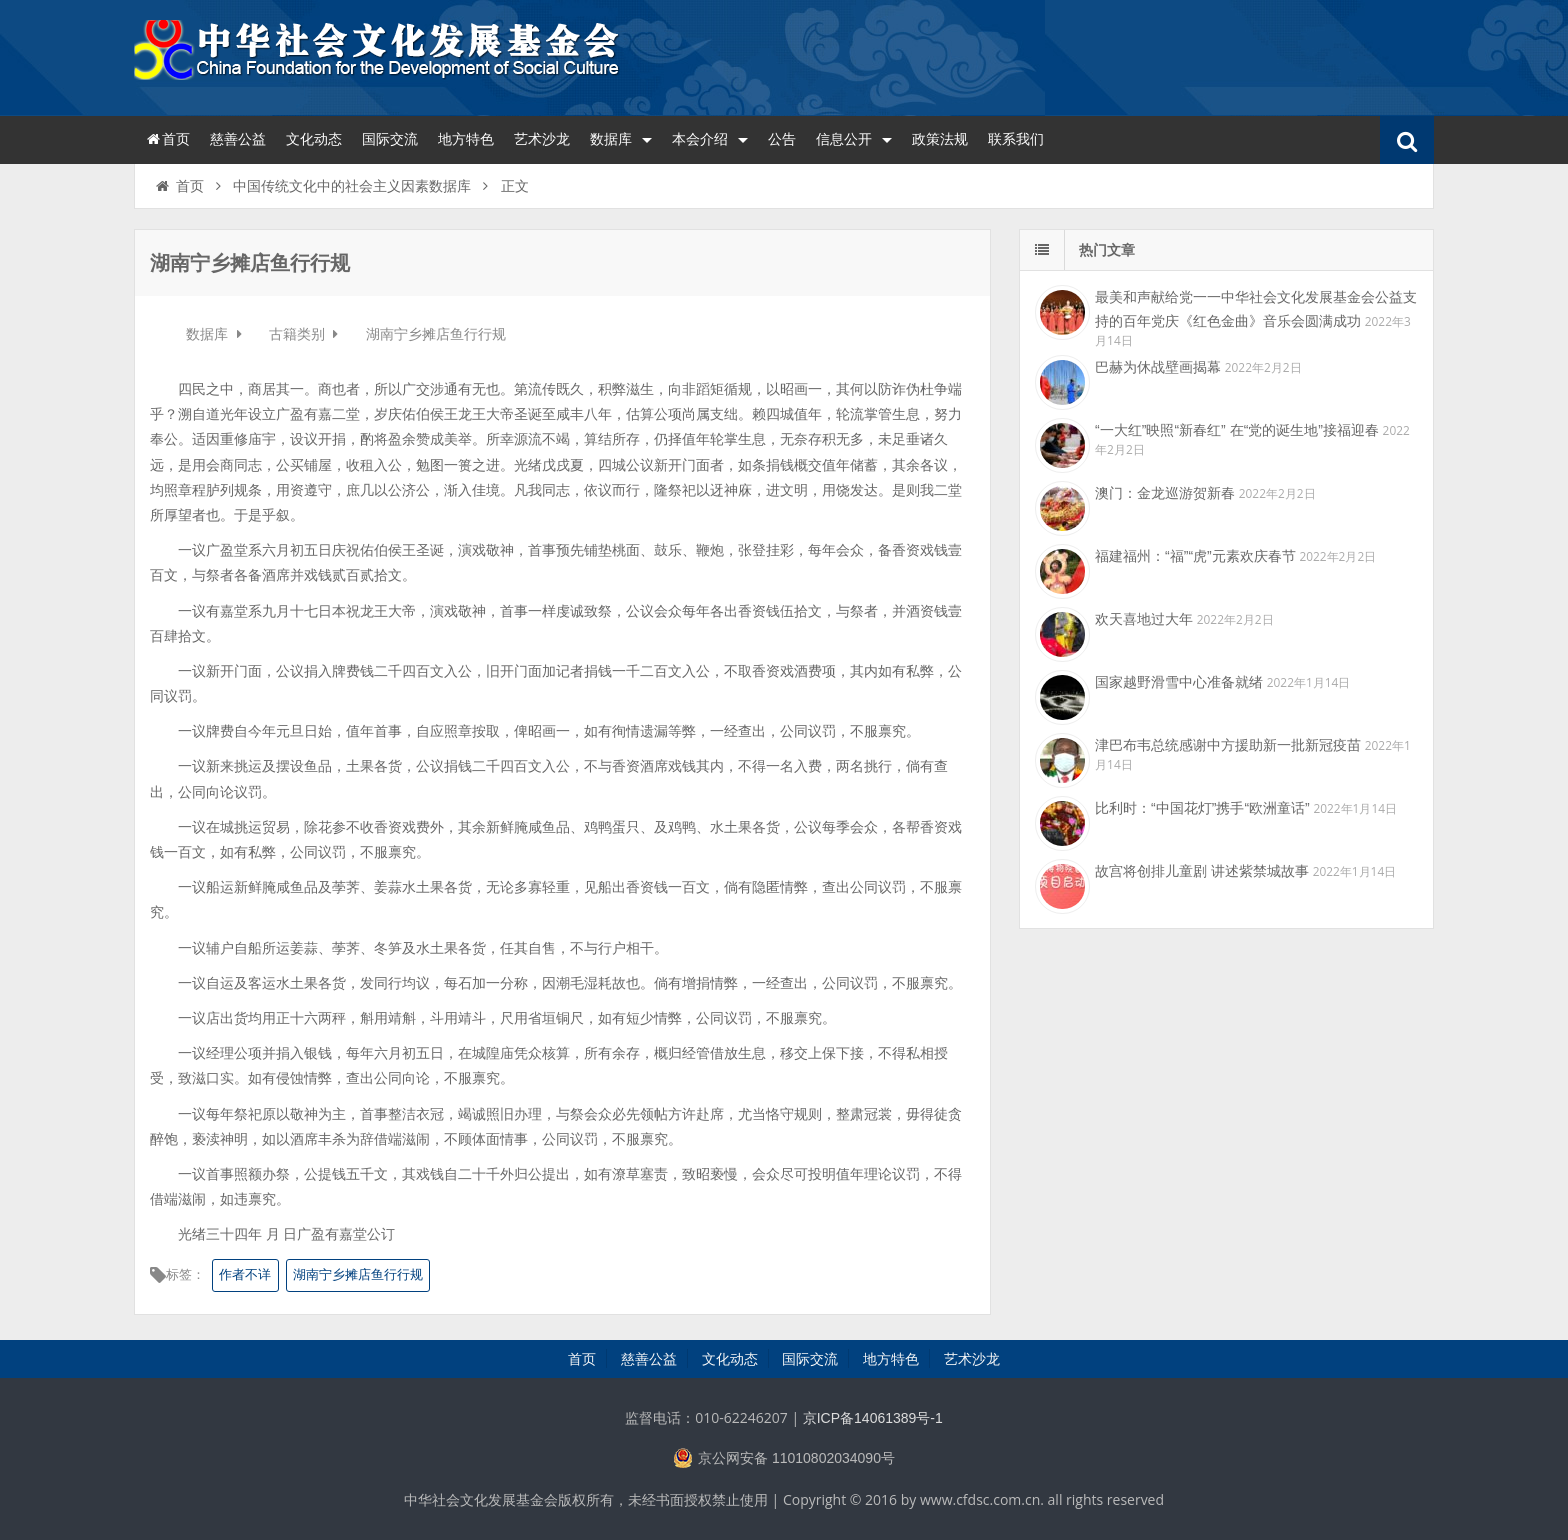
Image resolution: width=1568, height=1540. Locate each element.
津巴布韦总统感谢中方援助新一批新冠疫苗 (1228, 745)
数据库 (621, 139)
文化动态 (314, 139)
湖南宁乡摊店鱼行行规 (358, 1275)
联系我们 (1016, 139)
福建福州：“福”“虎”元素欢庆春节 (1195, 556)
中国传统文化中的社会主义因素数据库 (352, 186)
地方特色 (466, 139)
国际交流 (390, 139)
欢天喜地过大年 (1144, 619)
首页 (167, 139)
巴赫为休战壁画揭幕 (1158, 367)
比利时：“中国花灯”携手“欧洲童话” (1202, 808)
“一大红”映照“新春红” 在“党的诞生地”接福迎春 (1237, 430)
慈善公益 (238, 139)
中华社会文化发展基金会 (379, 55)
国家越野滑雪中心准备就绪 (1179, 682)
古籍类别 (299, 334)
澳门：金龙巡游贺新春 (1165, 493)
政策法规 (940, 139)
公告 (782, 139)
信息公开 (854, 139)
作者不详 (245, 1275)
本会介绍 (710, 139)
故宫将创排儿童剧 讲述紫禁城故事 (1202, 871)
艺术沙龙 (542, 139)
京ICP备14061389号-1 (873, 1418)
